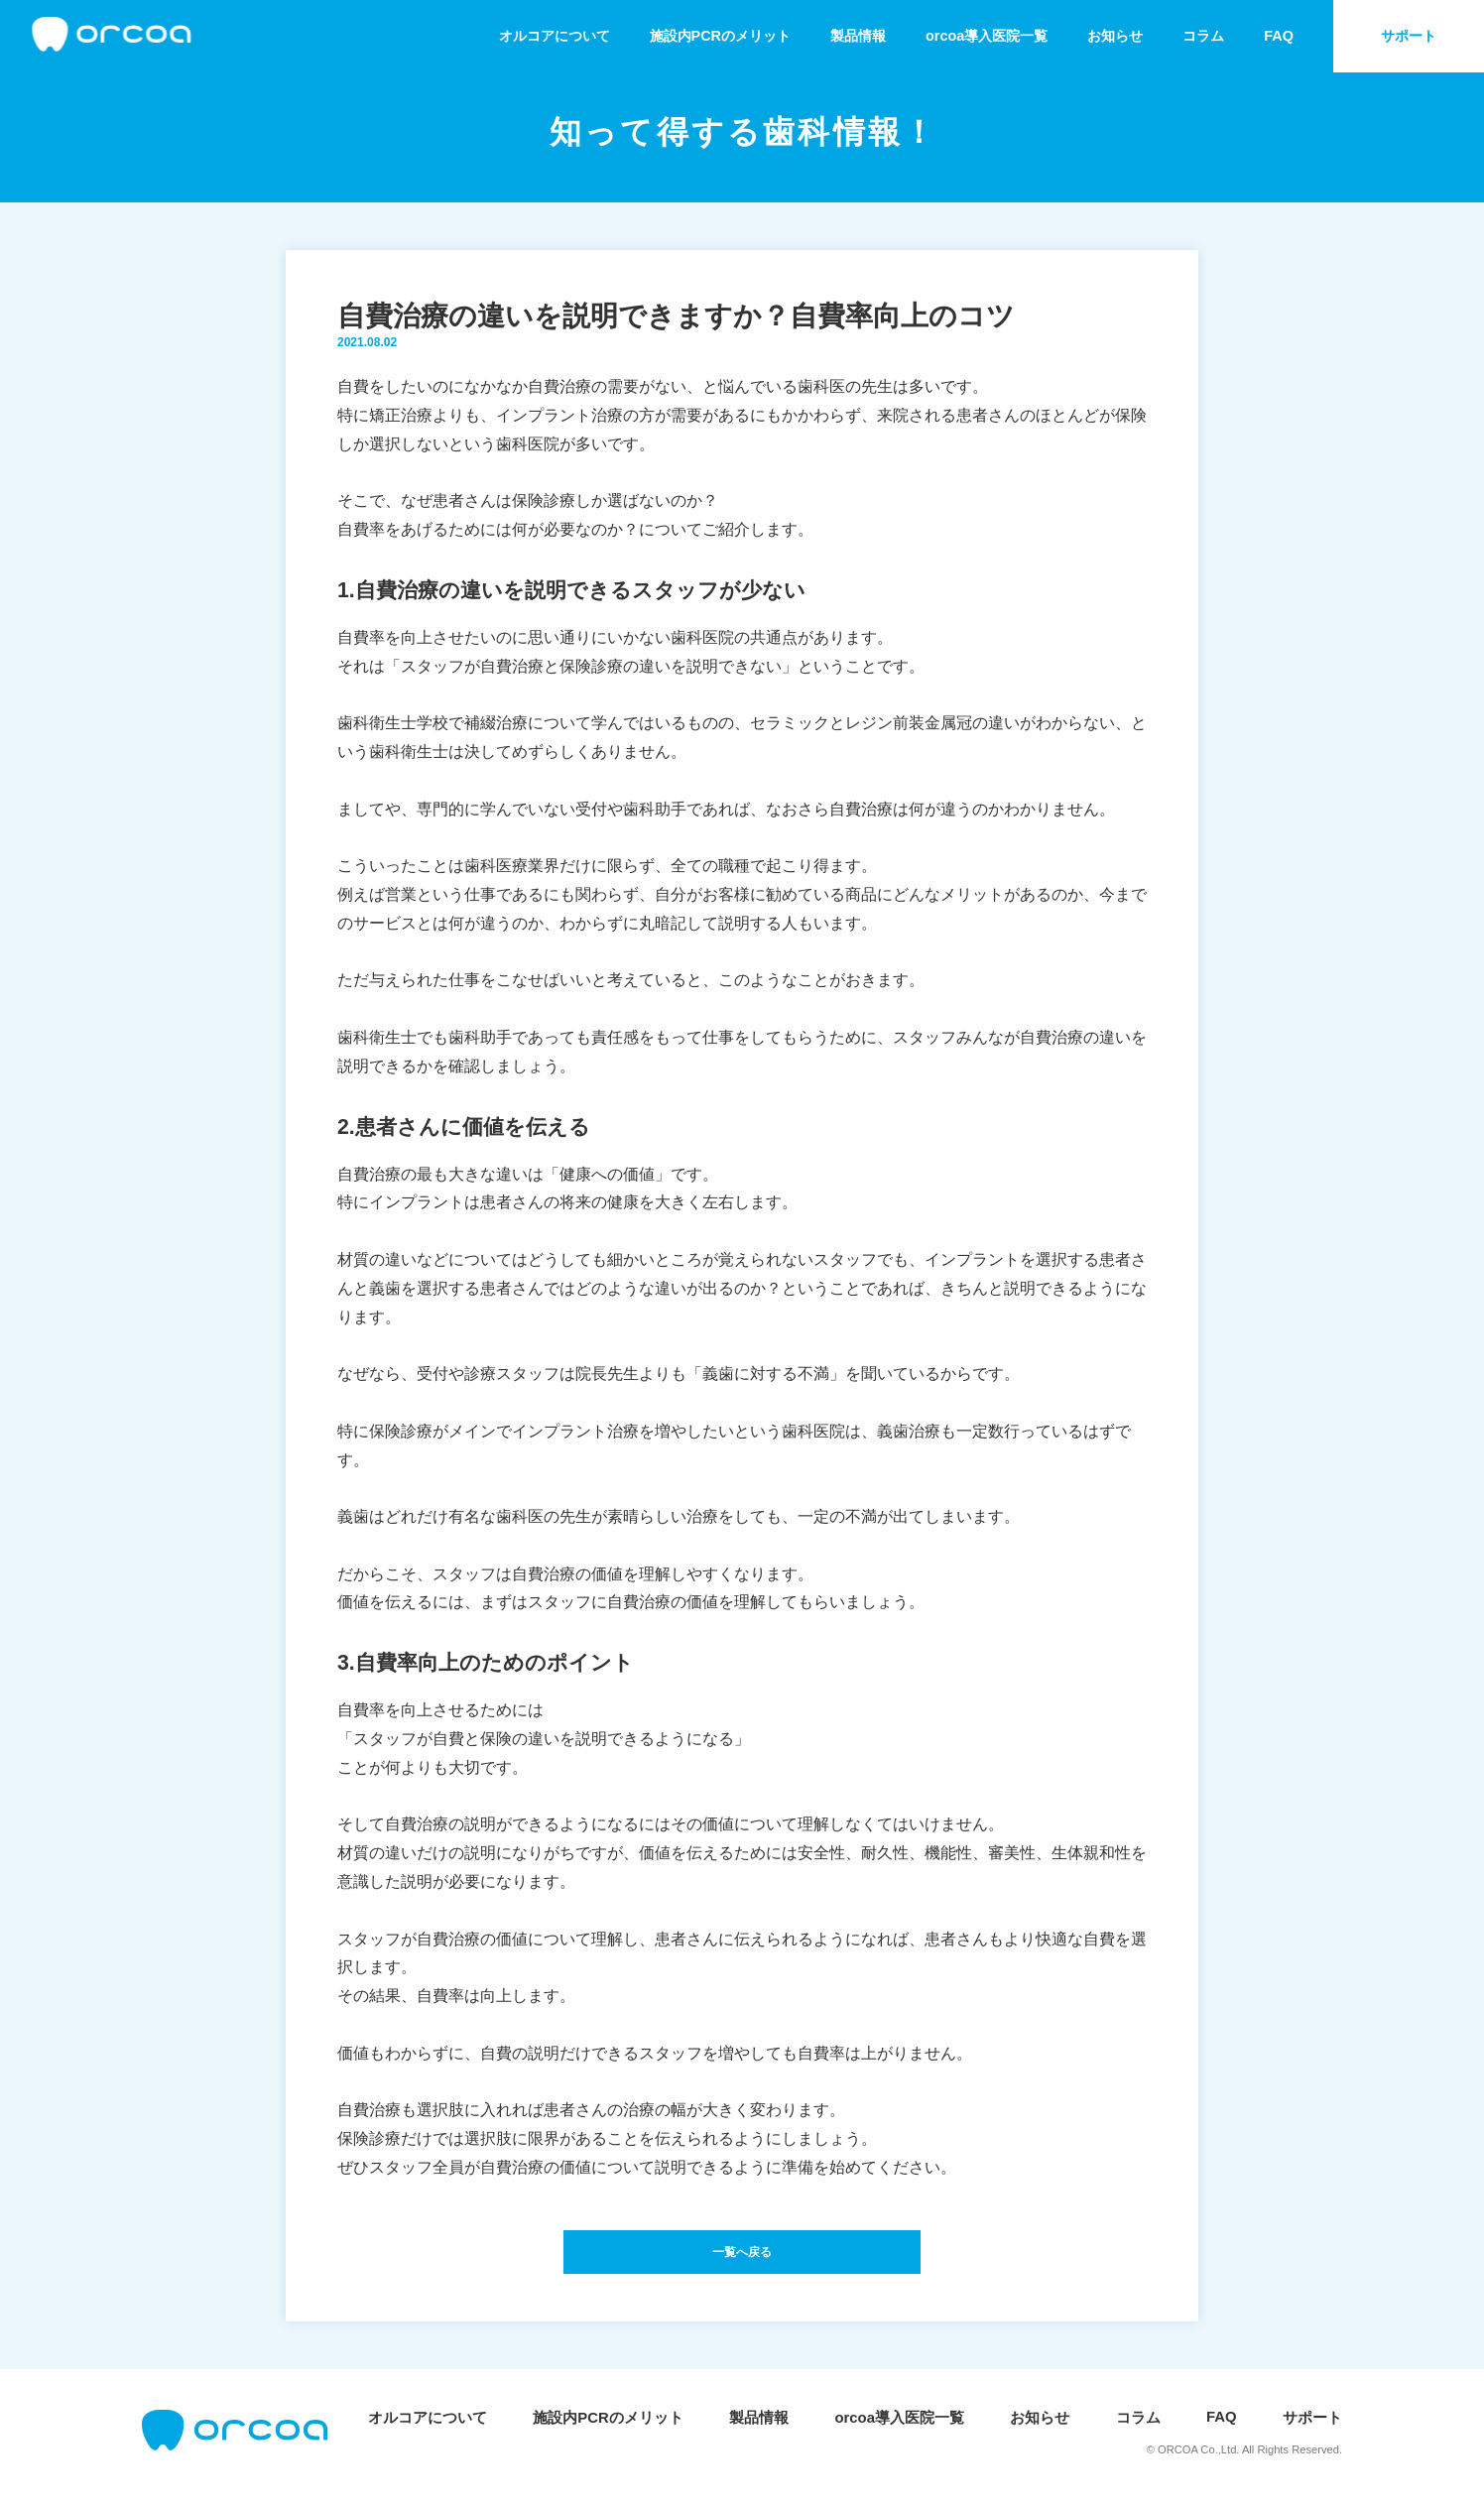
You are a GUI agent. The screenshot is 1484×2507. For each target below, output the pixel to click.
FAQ (1274, 36)
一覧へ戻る (742, 2257)
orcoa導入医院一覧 (972, 36)
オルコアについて (518, 36)
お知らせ (1105, 36)
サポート (1406, 36)
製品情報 (837, 36)
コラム (1197, 36)
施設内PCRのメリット (693, 36)
